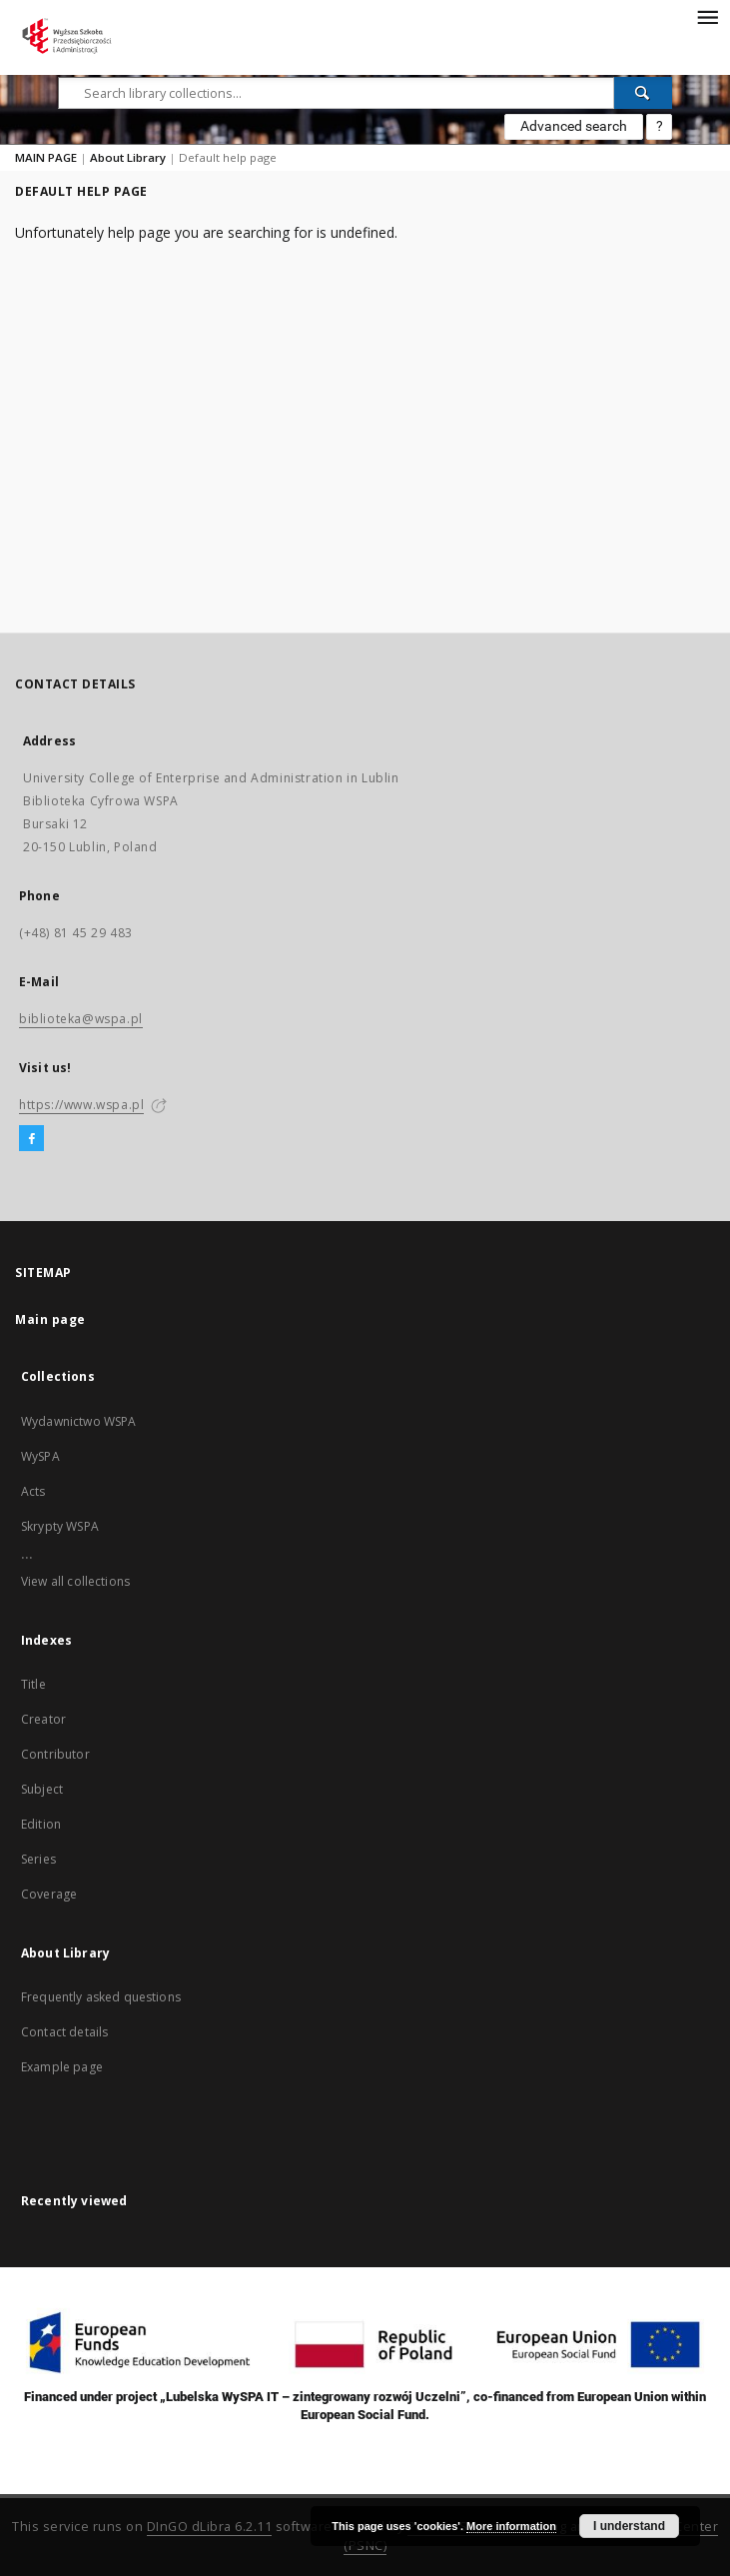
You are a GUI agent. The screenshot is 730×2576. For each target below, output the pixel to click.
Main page (50, 1319)
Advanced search (573, 126)
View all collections (75, 1581)
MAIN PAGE (46, 157)
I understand (629, 2526)
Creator (43, 1719)
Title (33, 1684)
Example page (62, 2066)
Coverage (49, 1894)
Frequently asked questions (101, 1996)
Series (38, 1859)
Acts (33, 1491)
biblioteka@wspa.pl (81, 1018)
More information (511, 2526)
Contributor (55, 1754)
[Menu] (707, 16)
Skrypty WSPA (60, 1526)
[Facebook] (31, 1139)
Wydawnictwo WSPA (78, 1421)
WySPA (40, 1456)
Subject (42, 1789)
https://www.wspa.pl (81, 1104)
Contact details (64, 2031)
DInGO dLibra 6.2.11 (210, 2526)
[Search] (643, 93)
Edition (41, 1824)
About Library (128, 157)
